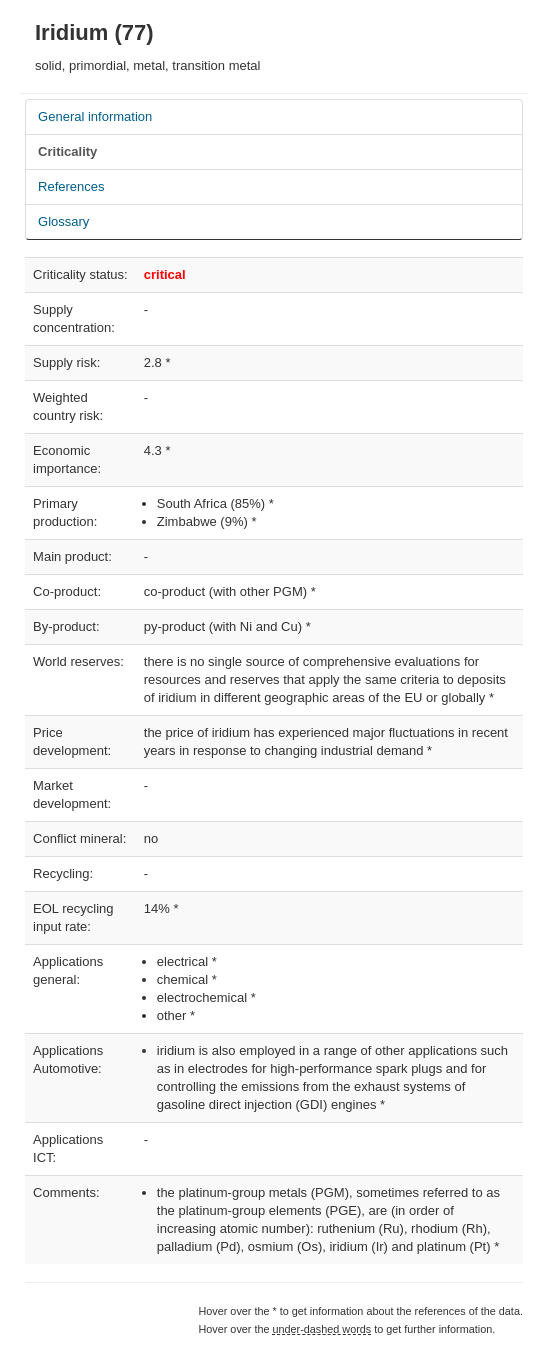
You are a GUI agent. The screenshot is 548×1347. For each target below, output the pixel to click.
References (71, 186)
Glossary (63, 221)
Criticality (67, 151)
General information (95, 116)
